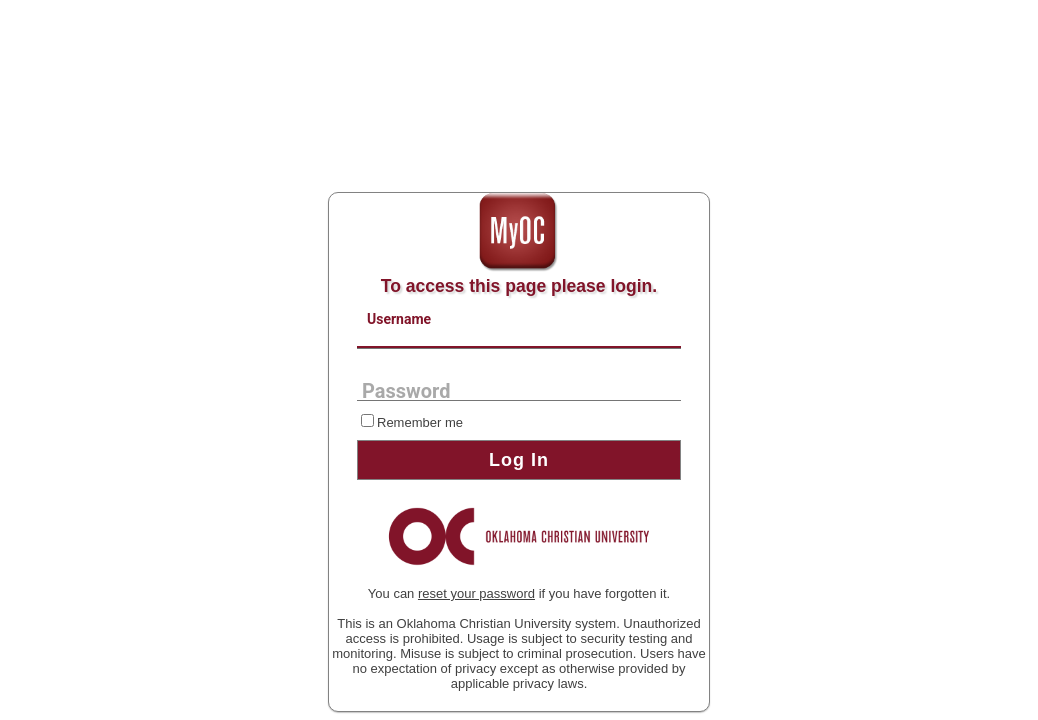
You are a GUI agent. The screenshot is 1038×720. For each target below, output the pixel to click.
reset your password (476, 593)
